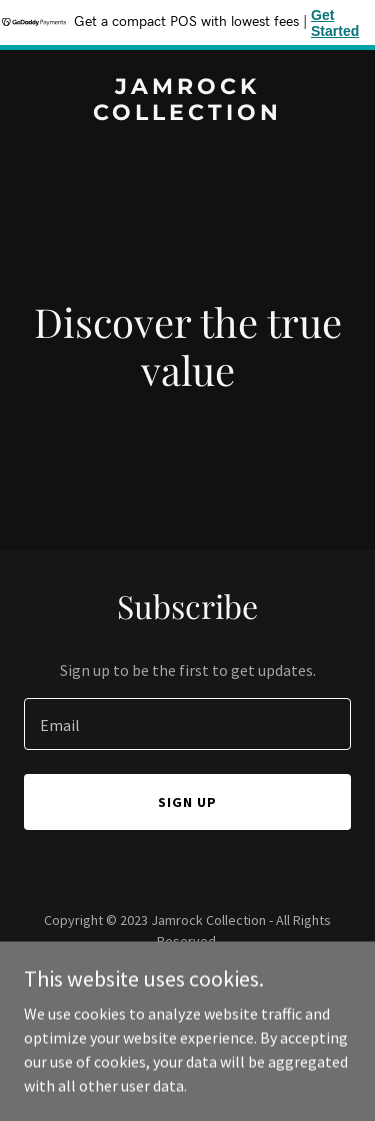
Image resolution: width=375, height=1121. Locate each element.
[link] (187, 114)
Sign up (187, 802)
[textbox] (187, 724)
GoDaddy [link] (225, 986)
